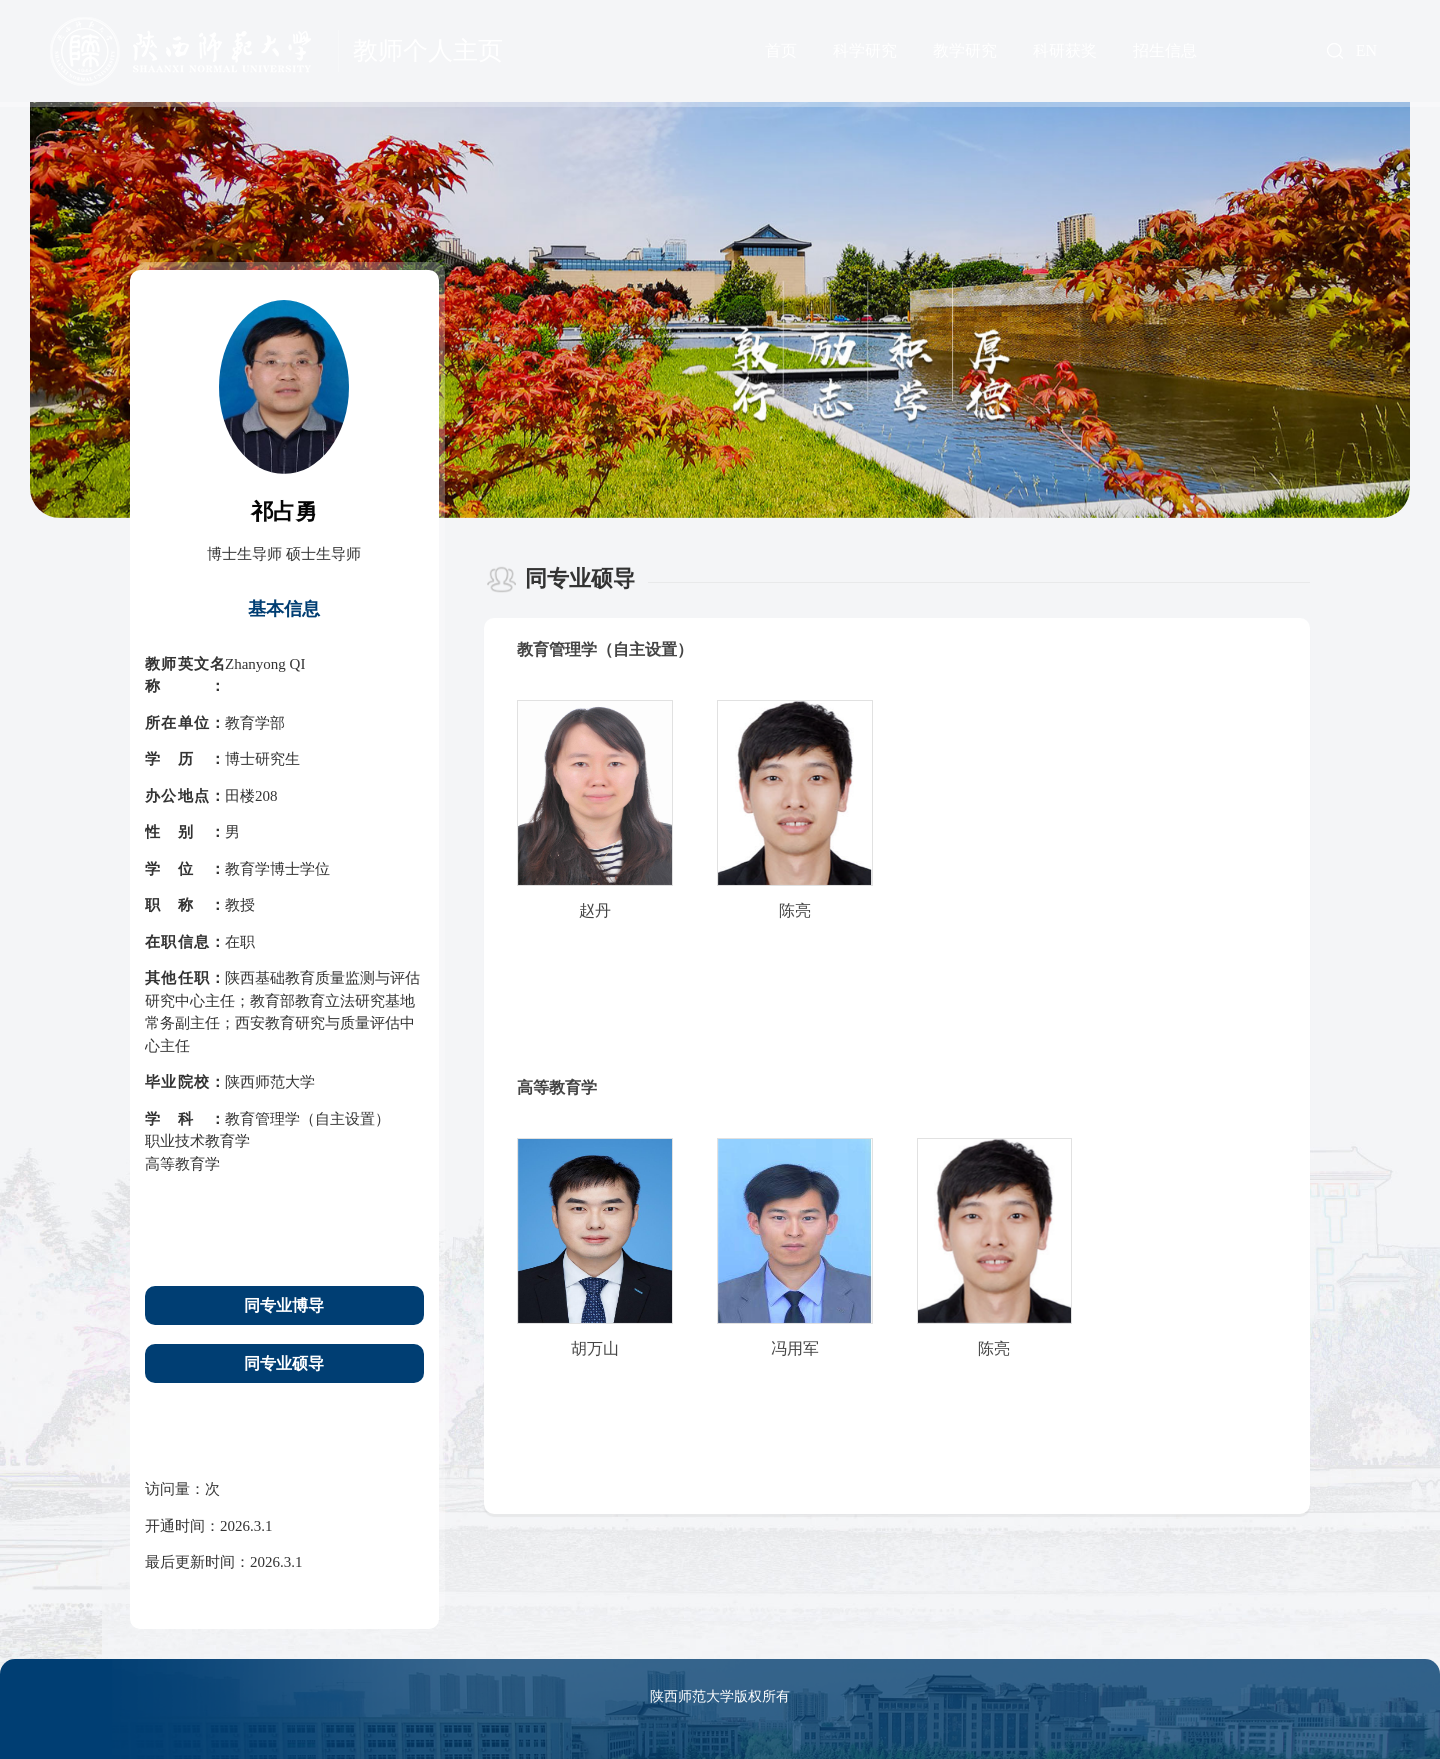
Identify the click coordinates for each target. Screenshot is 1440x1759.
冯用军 (795, 1348)
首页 (781, 50)
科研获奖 (1065, 50)
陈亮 (795, 910)
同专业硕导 (284, 1363)
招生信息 (1165, 50)
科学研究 (865, 50)
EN (1366, 51)
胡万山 (595, 1348)
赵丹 (595, 910)
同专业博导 (284, 1305)
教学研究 (965, 50)
